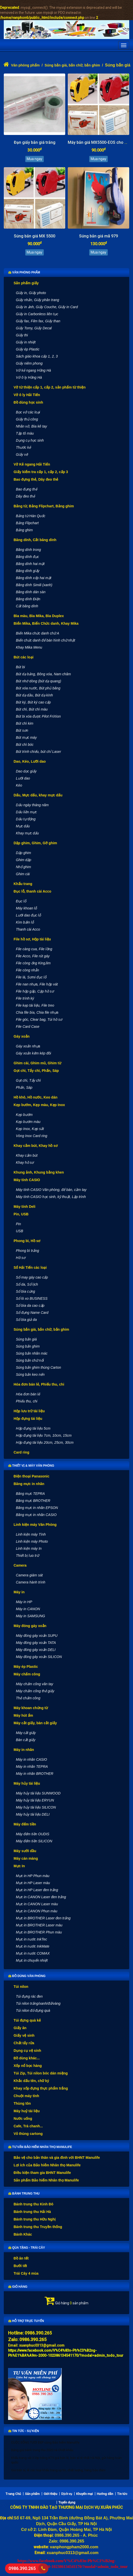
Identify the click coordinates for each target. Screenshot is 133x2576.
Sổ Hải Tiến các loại (30, 1267)
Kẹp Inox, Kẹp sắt (30, 1129)
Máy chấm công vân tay (34, 1684)
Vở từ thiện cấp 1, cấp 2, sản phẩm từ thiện (50, 387)
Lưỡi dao (23, 778)
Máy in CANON (28, 1609)
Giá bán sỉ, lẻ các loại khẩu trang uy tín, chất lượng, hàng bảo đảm (58, 2470)
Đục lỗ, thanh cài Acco (32, 891)
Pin (18, 1224)
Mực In (19, 1866)
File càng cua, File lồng (34, 949)
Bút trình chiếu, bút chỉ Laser (38, 752)
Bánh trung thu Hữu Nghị (35, 2219)
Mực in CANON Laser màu (37, 1904)
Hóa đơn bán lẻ (28, 1394)
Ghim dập (23, 860)
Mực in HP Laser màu (33, 1883)
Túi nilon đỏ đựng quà (33, 2010)
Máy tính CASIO (27, 1180)
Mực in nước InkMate (32, 1946)
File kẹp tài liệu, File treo (35, 1005)
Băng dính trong (28, 550)
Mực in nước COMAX (33, 1953)
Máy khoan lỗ (26, 908)
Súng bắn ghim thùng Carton (38, 1367)
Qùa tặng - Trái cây (26, 2247)
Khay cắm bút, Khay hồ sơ (36, 1146)
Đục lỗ (21, 901)
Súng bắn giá (117, 65)
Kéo (19, 785)
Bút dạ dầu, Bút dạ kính (34, 695)
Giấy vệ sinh (24, 2035)
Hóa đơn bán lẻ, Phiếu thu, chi (39, 1384)
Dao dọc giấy (26, 771)
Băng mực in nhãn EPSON (37, 1508)
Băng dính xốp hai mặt (33, 578)
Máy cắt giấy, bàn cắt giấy (35, 1723)
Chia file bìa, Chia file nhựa (37, 1012)
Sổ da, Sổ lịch (27, 1284)
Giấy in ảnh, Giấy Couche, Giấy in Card (47, 307)
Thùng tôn (22, 2103)
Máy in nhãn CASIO (31, 1759)
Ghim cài (23, 874)
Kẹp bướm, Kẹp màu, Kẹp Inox (39, 1105)
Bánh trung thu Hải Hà (32, 2212)
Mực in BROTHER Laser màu (39, 1925)
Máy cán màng (26, 1858)
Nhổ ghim (23, 867)
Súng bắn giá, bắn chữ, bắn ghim (72, 65)
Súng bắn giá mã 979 (98, 236)
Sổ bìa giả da (26, 1320)
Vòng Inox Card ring (31, 1136)
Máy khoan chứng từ (31, 1708)
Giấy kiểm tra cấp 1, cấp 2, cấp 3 (41, 472)
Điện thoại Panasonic (31, 1476)
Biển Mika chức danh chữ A (37, 633)
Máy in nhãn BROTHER (34, 1774)
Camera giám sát (29, 1575)
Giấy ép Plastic (28, 349)
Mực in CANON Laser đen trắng (41, 1897)
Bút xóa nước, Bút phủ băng (38, 688)
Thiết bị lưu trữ (27, 1556)
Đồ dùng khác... (27, 2058)
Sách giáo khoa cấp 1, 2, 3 (37, 356)
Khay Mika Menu (29, 647)
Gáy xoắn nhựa (28, 1046)
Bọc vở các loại (28, 412)
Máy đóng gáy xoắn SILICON (39, 1657)
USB (19, 1231)
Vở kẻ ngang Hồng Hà (33, 370)
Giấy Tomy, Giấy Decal (34, 328)
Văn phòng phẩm (25, 65)
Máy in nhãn (24, 1750)
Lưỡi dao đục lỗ (28, 915)
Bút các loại (24, 657)
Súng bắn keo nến (30, 1374)
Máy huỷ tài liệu (27, 2111)
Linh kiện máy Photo (32, 1541)
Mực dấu (23, 826)
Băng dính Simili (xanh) (34, 585)
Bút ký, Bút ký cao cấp (33, 702)
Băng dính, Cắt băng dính (35, 540)
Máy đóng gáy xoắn (30, 1626)
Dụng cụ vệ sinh (27, 2051)
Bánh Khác (23, 2234)
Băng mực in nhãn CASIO (36, 1515)
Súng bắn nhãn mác (32, 1353)
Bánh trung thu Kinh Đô (33, 2204)
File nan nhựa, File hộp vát (37, 984)
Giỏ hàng (17, 2286)
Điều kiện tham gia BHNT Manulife (42, 2173)
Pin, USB (21, 1214)
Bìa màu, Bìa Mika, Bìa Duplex (39, 616)
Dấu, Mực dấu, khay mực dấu (38, 795)
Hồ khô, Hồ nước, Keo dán (35, 1097)
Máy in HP (24, 1602)
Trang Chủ (13, 2494)
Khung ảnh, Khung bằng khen (39, 1172)
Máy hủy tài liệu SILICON (36, 1807)
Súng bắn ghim (28, 1346)
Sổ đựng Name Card (32, 1313)
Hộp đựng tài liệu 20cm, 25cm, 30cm (45, 1442)
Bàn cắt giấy (25, 1740)
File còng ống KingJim (33, 963)
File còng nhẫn (27, 970)
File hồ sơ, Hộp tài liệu (32, 939)
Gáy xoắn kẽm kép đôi (33, 1053)
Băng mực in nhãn (29, 1484)
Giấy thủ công (27, 419)
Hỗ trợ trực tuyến (26, 2321)
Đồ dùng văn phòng (27, 1976)
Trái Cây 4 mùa (26, 2273)
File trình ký (25, 998)
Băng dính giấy (28, 571)
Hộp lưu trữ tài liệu (29, 1411)
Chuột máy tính (26, 2096)
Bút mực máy (26, 737)
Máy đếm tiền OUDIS (32, 1834)
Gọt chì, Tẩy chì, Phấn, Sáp (36, 1071)
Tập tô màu (25, 433)
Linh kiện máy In (29, 1548)
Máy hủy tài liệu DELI (33, 1814)
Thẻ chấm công (28, 1698)
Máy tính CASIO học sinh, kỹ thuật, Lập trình (51, 1197)
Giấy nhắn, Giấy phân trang (37, 300)
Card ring (21, 1452)
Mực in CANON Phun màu (36, 1911)
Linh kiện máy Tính (31, 1534)
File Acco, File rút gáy (33, 956)
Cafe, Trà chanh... (28, 2126)
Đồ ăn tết (21, 2258)
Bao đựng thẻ (26, 489)
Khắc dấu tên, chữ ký (31, 2081)
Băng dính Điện (28, 599)
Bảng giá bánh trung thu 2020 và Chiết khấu (42, 2450)
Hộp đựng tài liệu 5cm (33, 1428)
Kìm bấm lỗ (25, 922)
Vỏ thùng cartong (28, 2134)
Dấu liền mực (26, 812)
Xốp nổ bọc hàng (28, 2066)
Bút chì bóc (25, 745)
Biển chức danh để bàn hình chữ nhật (45, 640)
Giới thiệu (50, 2494)
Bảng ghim (24, 530)
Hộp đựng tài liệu (28, 1419)
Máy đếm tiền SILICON (34, 1841)
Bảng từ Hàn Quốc (30, 516)
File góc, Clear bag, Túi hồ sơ (39, 1019)
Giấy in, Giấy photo (31, 293)
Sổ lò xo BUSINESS (32, 1298)
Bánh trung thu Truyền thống (38, 2227)
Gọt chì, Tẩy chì (28, 1080)
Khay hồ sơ (25, 1162)
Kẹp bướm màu (28, 1122)
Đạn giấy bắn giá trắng (34, 142)
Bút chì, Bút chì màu (32, 709)
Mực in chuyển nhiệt (32, 1960)
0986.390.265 (22, 2568)
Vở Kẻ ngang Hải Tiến (32, 464)
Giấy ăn (20, 2028)
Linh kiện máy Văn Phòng (35, 1525)
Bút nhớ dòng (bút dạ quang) (38, 681)
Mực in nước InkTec (31, 1939)
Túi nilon (21, 1987)
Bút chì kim (24, 723)
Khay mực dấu (27, 833)
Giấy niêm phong (29, 363)
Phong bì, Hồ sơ (27, 1241)
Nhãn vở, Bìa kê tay (31, 426)
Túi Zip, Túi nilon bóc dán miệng (41, 2073)
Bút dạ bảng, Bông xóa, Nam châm (43, 674)
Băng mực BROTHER (33, 1501)
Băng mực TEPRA (30, 1494)
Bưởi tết (20, 2266)
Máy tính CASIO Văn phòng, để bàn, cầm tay (51, 1190)
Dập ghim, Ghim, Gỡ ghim (35, 843)
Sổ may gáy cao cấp (32, 1277)
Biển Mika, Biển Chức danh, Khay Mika (46, 623)
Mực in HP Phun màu (32, 1876)
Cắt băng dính (27, 606)
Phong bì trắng (27, 1251)
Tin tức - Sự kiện (23, 2431)
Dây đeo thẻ (25, 496)
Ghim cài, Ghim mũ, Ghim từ (37, 1063)
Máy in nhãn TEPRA (32, 1767)
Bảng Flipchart (27, 523)
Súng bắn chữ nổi (30, 1360)
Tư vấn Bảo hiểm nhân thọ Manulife (40, 2147)
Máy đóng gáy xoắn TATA (36, 1643)
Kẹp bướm (24, 1115)
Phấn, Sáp (24, 1087)
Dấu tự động (26, 819)
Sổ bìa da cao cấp (30, 1305)
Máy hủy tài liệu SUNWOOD (38, 1793)
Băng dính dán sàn (31, 592)
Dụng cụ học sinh (30, 440)
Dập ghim (23, 853)
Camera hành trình (30, 1582)
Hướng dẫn (105, 2494)
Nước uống (23, 2118)
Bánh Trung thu (24, 2193)
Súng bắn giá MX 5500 (34, 236)
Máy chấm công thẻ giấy (35, 1691)
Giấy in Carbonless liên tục (37, 314)
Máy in (19, 1592)
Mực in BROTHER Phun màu (39, 1932)
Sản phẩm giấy (26, 283)
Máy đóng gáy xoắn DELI (35, 1650)
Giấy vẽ (22, 454)
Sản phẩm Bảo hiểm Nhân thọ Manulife (46, 2180)
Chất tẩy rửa (24, 2043)
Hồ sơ (20, 1258)
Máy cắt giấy (26, 1733)
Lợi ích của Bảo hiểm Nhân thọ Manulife (47, 2165)
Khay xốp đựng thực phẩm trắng (41, 2088)
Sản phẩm (32, 2494)
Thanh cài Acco (28, 929)
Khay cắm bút (27, 1155)
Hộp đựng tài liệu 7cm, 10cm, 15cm (44, 1435)
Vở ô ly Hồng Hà (29, 377)
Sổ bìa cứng (25, 1291)
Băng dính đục (27, 557)
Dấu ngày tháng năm (32, 805)
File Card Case (27, 1027)
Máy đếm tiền (25, 1824)
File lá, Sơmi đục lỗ (31, 977)
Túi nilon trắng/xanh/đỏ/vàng (38, 2003)
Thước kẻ (23, 447)
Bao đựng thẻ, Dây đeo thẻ (36, 479)
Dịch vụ (66, 2494)
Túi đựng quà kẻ (27, 2020)
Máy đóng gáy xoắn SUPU (36, 1636)
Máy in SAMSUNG (30, 1616)
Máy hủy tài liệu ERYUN (35, 1800)
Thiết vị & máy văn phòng (31, 1465)
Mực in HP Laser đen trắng (37, 1890)
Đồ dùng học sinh (28, 402)
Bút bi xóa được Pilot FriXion (38, 716)
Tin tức (122, 2494)
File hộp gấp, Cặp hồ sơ (35, 991)
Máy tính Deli (24, 1207)
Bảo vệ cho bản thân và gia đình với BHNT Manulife (57, 2158)
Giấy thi (22, 335)
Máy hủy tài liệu (27, 1783)
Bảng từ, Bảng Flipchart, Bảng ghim (44, 506)
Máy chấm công (27, 1674)
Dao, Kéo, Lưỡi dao (30, 761)
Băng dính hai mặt (30, 564)
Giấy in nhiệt (26, 342)
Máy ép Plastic (26, 1667)
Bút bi (20, 667)
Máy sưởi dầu (25, 1851)
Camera (20, 1565)
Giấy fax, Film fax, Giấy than (38, 321)
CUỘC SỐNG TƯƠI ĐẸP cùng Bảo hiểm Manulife (45, 2442)
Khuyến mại (84, 2494)
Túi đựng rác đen (29, 1996)
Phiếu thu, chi (26, 1401)
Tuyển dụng (66, 2502)
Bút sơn (22, 730)
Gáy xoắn (21, 1036)
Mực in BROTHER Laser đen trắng (43, 1918)
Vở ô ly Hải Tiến (27, 395)
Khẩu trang (23, 884)
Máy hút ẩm (23, 1715)
